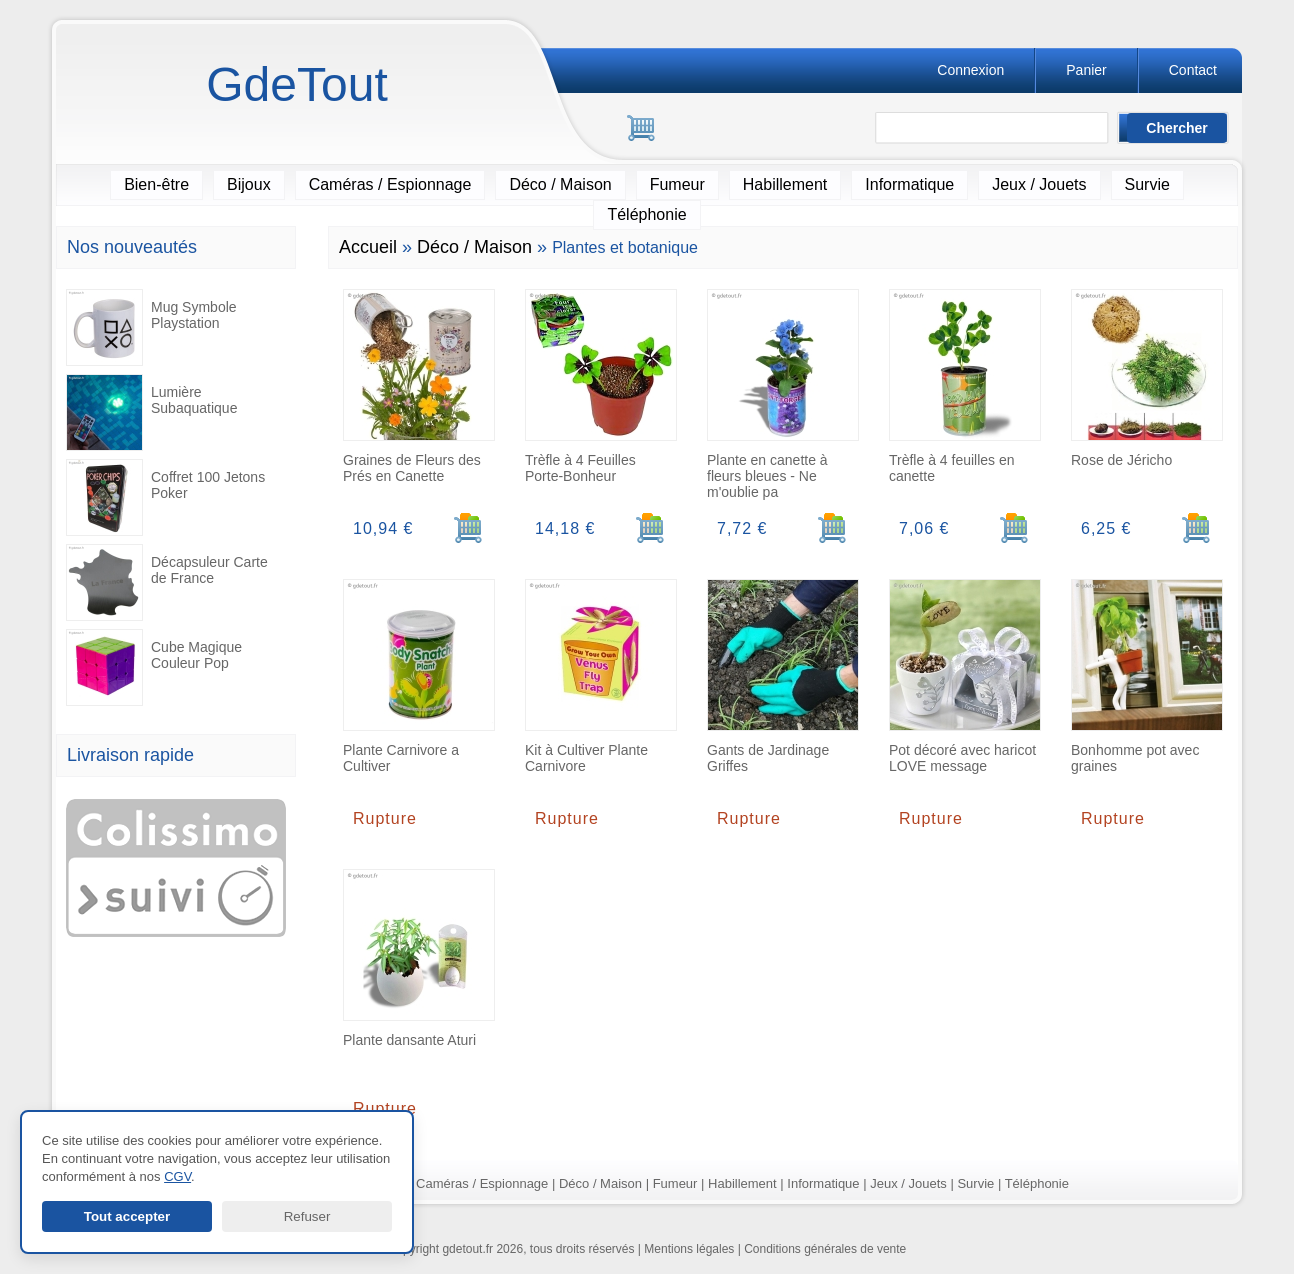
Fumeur (677, 184)
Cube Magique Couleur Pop (154, 667)
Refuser (307, 1216)
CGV (177, 1176)
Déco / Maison (560, 184)
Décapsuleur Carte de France (167, 582)
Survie (1147, 184)
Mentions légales (689, 1249)
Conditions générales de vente (825, 1249)
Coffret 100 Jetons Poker (165, 497)
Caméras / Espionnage (390, 184)
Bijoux (249, 184)
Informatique (909, 184)
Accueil (368, 247)
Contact (1193, 70)
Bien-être (156, 184)
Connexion (970, 70)
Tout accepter (127, 1216)
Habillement (785, 184)
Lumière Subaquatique (151, 412)
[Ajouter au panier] (468, 528)
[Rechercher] (1001, 129)
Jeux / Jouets (1039, 184)
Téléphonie (646, 214)
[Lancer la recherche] (1177, 128)
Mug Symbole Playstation (151, 327)
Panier (1086, 70)
